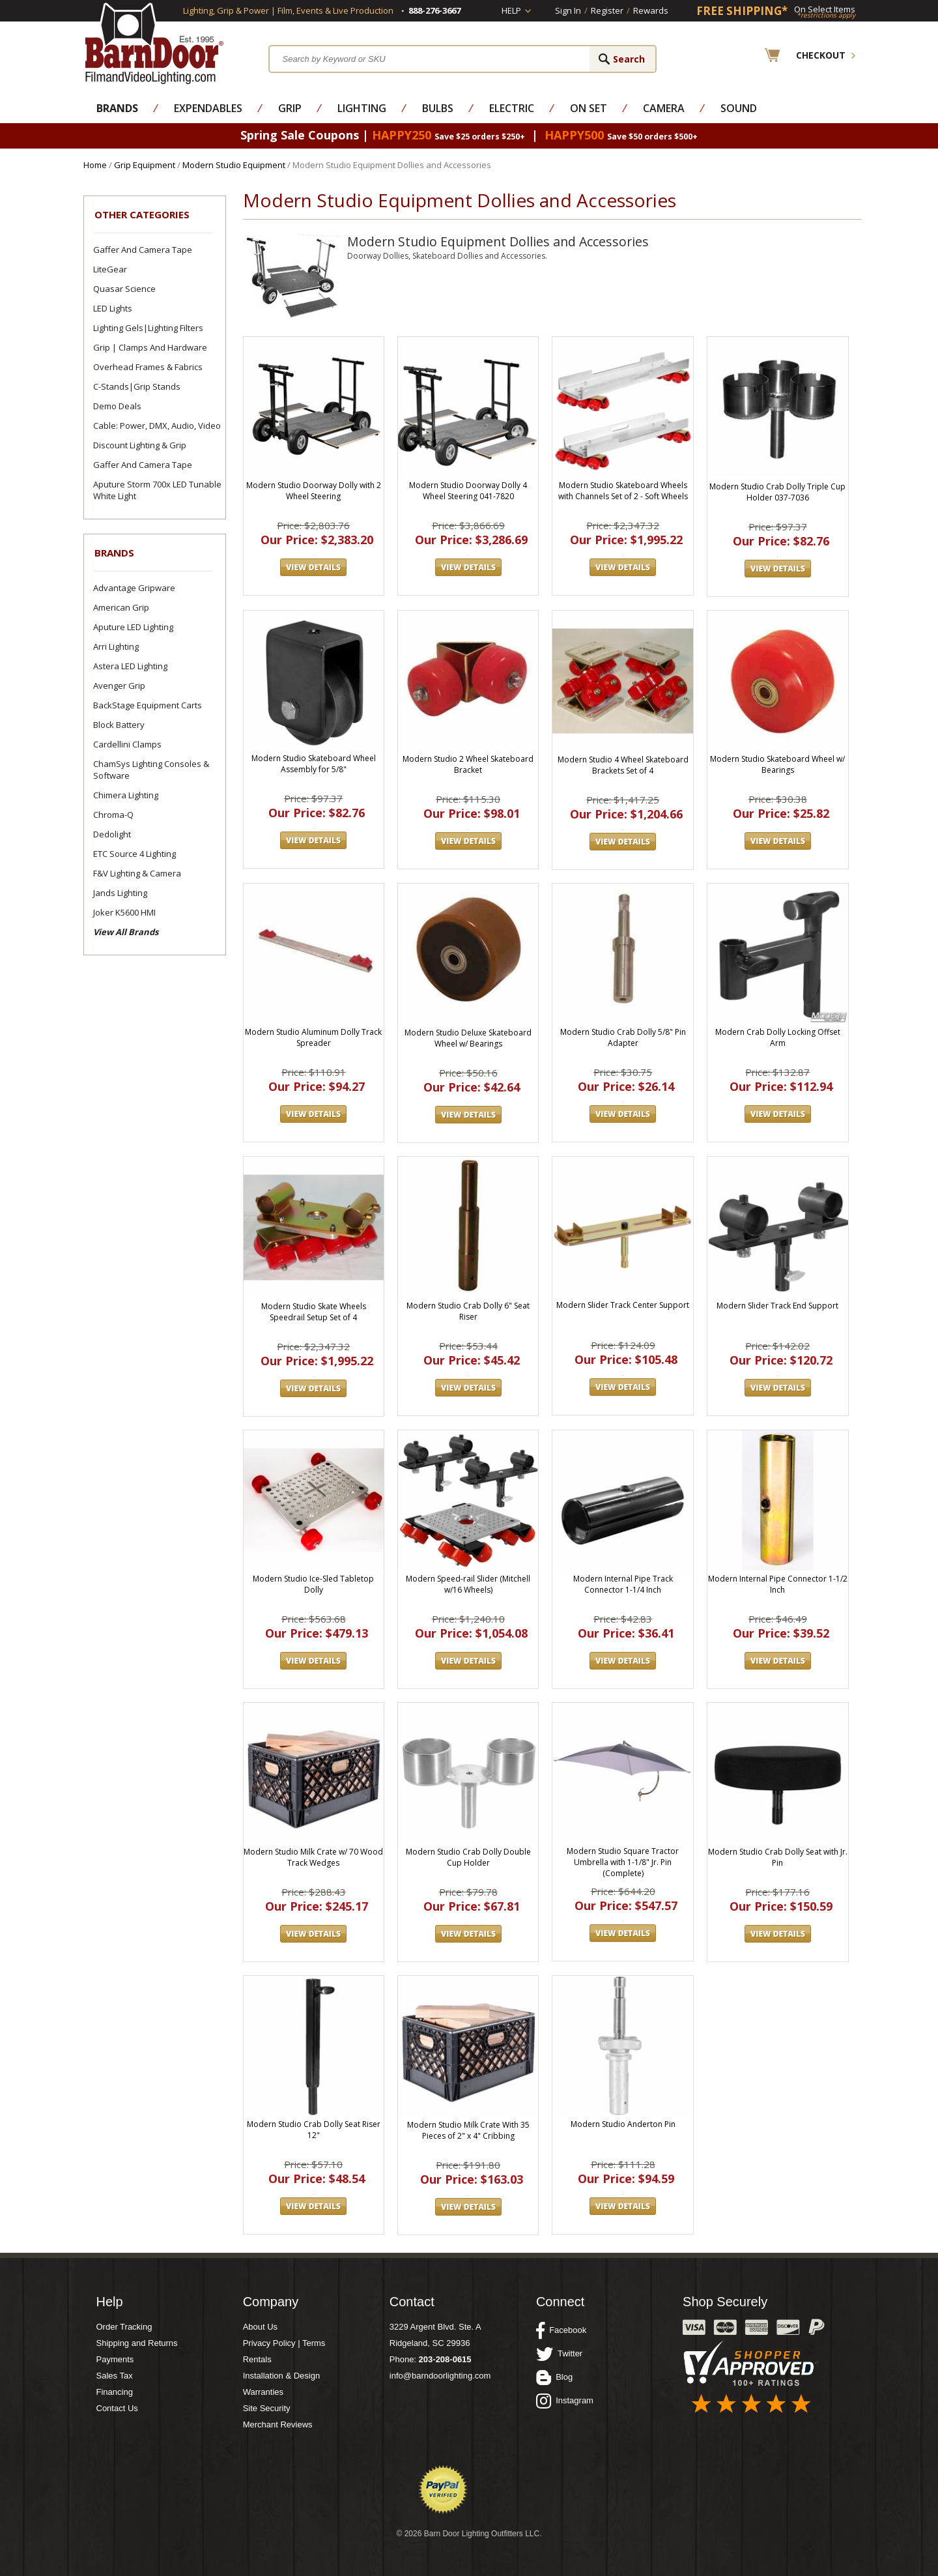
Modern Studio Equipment (233, 165)
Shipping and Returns (137, 2343)
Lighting (361, 108)
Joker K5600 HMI (124, 912)
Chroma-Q (113, 814)
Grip (290, 108)
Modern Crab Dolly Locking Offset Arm (777, 1037)
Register (607, 10)
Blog (554, 2377)
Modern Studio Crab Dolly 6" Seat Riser (468, 1311)
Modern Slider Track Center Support (622, 1304)
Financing (114, 2392)
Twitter (559, 2353)
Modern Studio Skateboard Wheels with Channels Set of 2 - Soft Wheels (623, 491)
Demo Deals (117, 406)
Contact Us (117, 2408)
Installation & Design (281, 2376)
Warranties (263, 2392)
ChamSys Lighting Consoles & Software (151, 769)
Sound (738, 108)
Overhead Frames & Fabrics (148, 367)
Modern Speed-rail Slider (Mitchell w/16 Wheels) (468, 1584)
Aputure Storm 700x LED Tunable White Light (157, 490)
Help (511, 10)
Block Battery (119, 725)
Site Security (267, 2408)
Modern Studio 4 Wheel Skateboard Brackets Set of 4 (623, 765)
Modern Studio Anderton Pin (623, 2124)
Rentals (257, 2359)
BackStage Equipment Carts (147, 705)
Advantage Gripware (134, 588)
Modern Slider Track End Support (777, 1305)
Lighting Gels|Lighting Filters (148, 328)
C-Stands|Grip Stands (136, 386)
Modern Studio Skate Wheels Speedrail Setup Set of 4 (313, 1312)
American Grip (121, 607)
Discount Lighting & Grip (139, 445)
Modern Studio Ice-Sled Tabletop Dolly (313, 1584)
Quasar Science (124, 289)
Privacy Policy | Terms (284, 2343)
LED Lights (112, 308)
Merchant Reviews (278, 2424)
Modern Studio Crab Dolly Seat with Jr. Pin (777, 1857)
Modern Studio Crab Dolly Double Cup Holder (468, 1857)
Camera (664, 108)
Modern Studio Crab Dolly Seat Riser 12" (313, 2130)
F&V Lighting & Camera (137, 873)
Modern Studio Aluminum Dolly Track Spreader (313, 1037)
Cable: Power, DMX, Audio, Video (157, 425)
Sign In (568, 10)
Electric (511, 108)
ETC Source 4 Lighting (134, 854)
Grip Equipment (144, 165)
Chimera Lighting (125, 795)
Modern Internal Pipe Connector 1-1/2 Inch (777, 1584)
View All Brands (125, 932)
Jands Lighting (120, 893)
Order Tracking (124, 2327)
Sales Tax (114, 2376)
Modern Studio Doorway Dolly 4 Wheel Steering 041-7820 (468, 491)
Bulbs (437, 108)
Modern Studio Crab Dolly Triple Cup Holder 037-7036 (777, 492)
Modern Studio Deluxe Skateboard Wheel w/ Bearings (468, 1038)
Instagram (564, 2400)
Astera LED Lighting (130, 666)
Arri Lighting (116, 646)
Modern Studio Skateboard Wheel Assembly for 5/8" (313, 764)
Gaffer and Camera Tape (142, 249)
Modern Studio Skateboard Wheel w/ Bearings (777, 764)
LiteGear (110, 269)
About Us (260, 2327)
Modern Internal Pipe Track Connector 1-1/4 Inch (623, 1584)
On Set (588, 108)
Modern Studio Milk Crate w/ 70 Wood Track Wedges (313, 1857)
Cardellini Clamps (127, 744)
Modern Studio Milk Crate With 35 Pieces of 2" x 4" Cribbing (468, 2130)
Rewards (650, 10)
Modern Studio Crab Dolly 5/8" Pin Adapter (623, 1037)
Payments (115, 2359)
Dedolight (112, 834)
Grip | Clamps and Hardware (150, 347)
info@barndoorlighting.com (440, 2376)
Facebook (561, 2330)
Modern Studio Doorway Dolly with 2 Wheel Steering (313, 491)
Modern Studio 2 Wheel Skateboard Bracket (468, 764)
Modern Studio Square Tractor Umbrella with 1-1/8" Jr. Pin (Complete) (623, 1862)
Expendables (208, 108)
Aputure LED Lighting (133, 627)
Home (95, 165)
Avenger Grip (119, 685)
